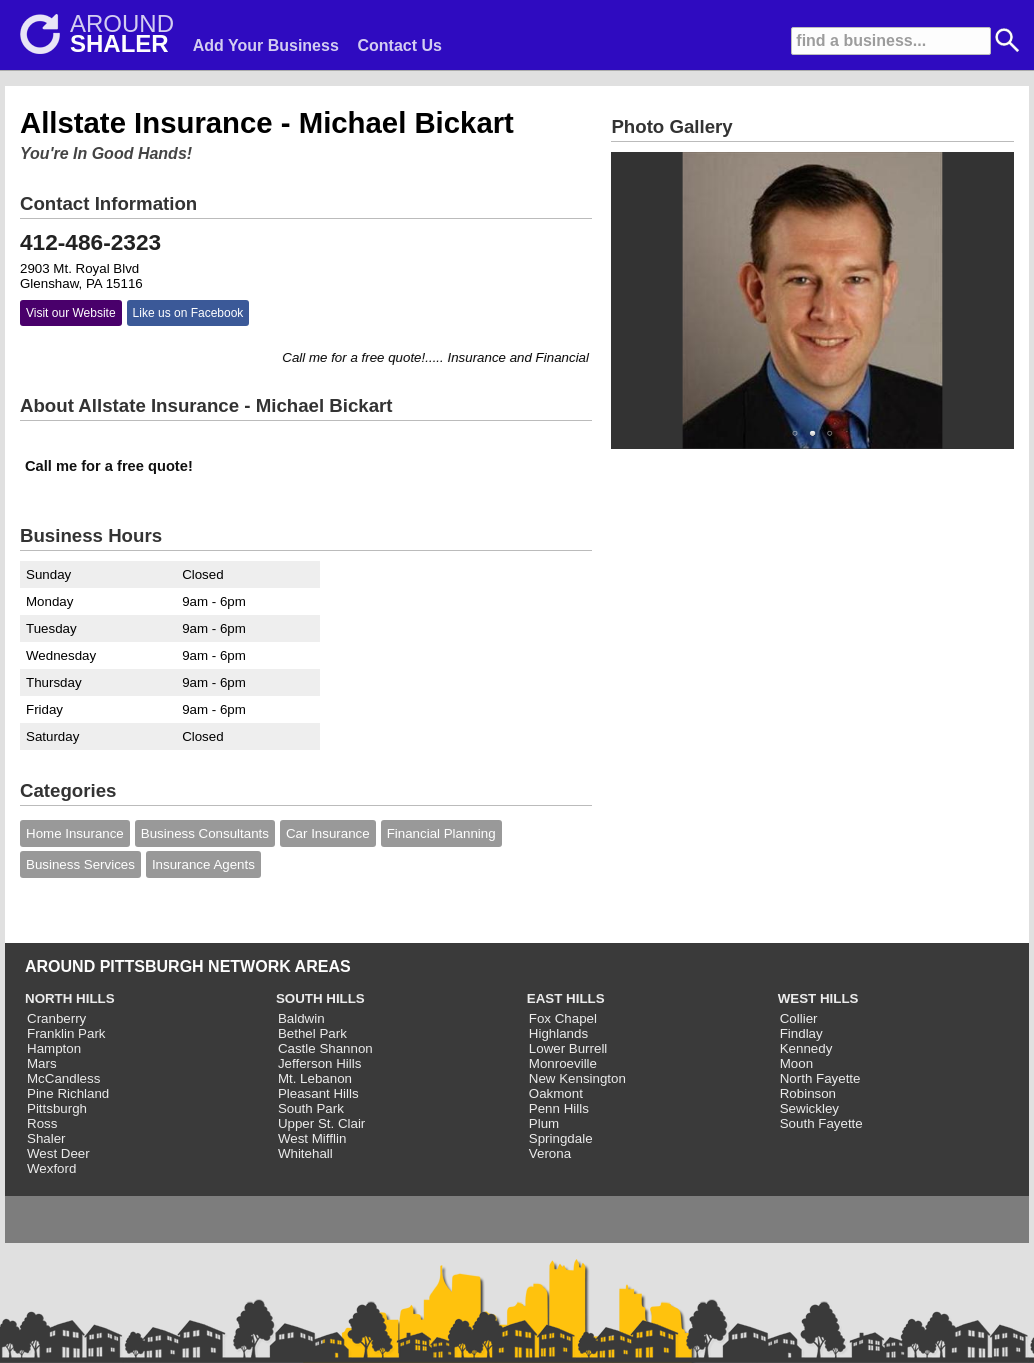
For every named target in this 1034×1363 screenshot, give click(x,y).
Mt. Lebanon (315, 1078)
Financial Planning (441, 833)
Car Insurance (328, 833)
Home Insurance (75, 833)
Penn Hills (559, 1108)
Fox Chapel (563, 1018)
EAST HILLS (566, 998)
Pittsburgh (57, 1108)
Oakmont (556, 1093)
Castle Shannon (325, 1048)
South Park (311, 1108)
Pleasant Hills (318, 1093)
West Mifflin (312, 1138)
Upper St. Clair (321, 1123)
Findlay (801, 1033)
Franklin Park (66, 1033)
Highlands (558, 1033)
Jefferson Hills (319, 1063)
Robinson (808, 1093)
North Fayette (820, 1078)
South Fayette (821, 1123)
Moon (796, 1063)
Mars (42, 1063)
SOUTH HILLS (320, 998)
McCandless (63, 1078)
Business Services (80, 864)
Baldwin (301, 1018)
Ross (42, 1123)
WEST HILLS (818, 998)
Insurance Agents (203, 864)
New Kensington (577, 1078)
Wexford (51, 1168)
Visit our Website (71, 313)
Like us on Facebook (188, 313)
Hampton (54, 1048)
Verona (550, 1153)
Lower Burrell (568, 1048)
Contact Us (400, 45)
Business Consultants (205, 833)
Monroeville (563, 1063)
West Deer (58, 1153)
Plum (544, 1123)
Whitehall (305, 1153)
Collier (799, 1018)
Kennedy (806, 1048)
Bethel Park (312, 1033)
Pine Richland (68, 1093)
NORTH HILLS (70, 998)
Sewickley (809, 1108)
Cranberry (56, 1018)
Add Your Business (266, 45)
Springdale (561, 1138)
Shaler (46, 1138)
